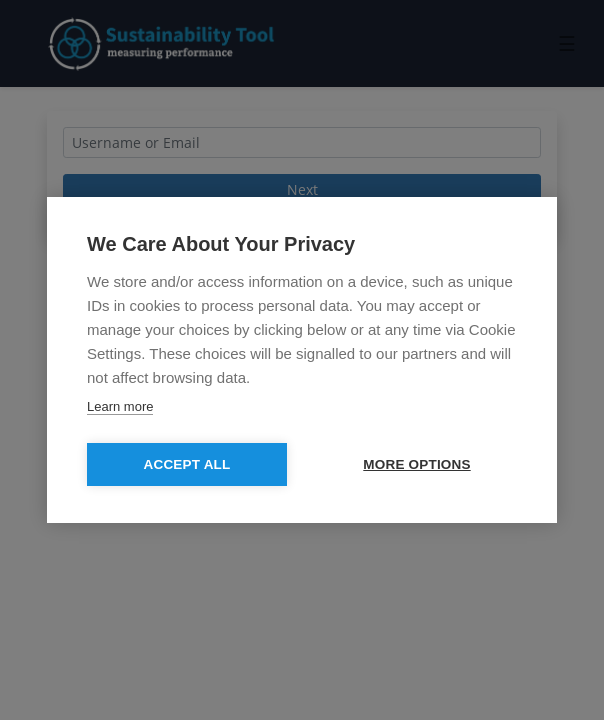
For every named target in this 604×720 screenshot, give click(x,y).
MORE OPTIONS (416, 464)
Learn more (120, 406)
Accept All (187, 464)
